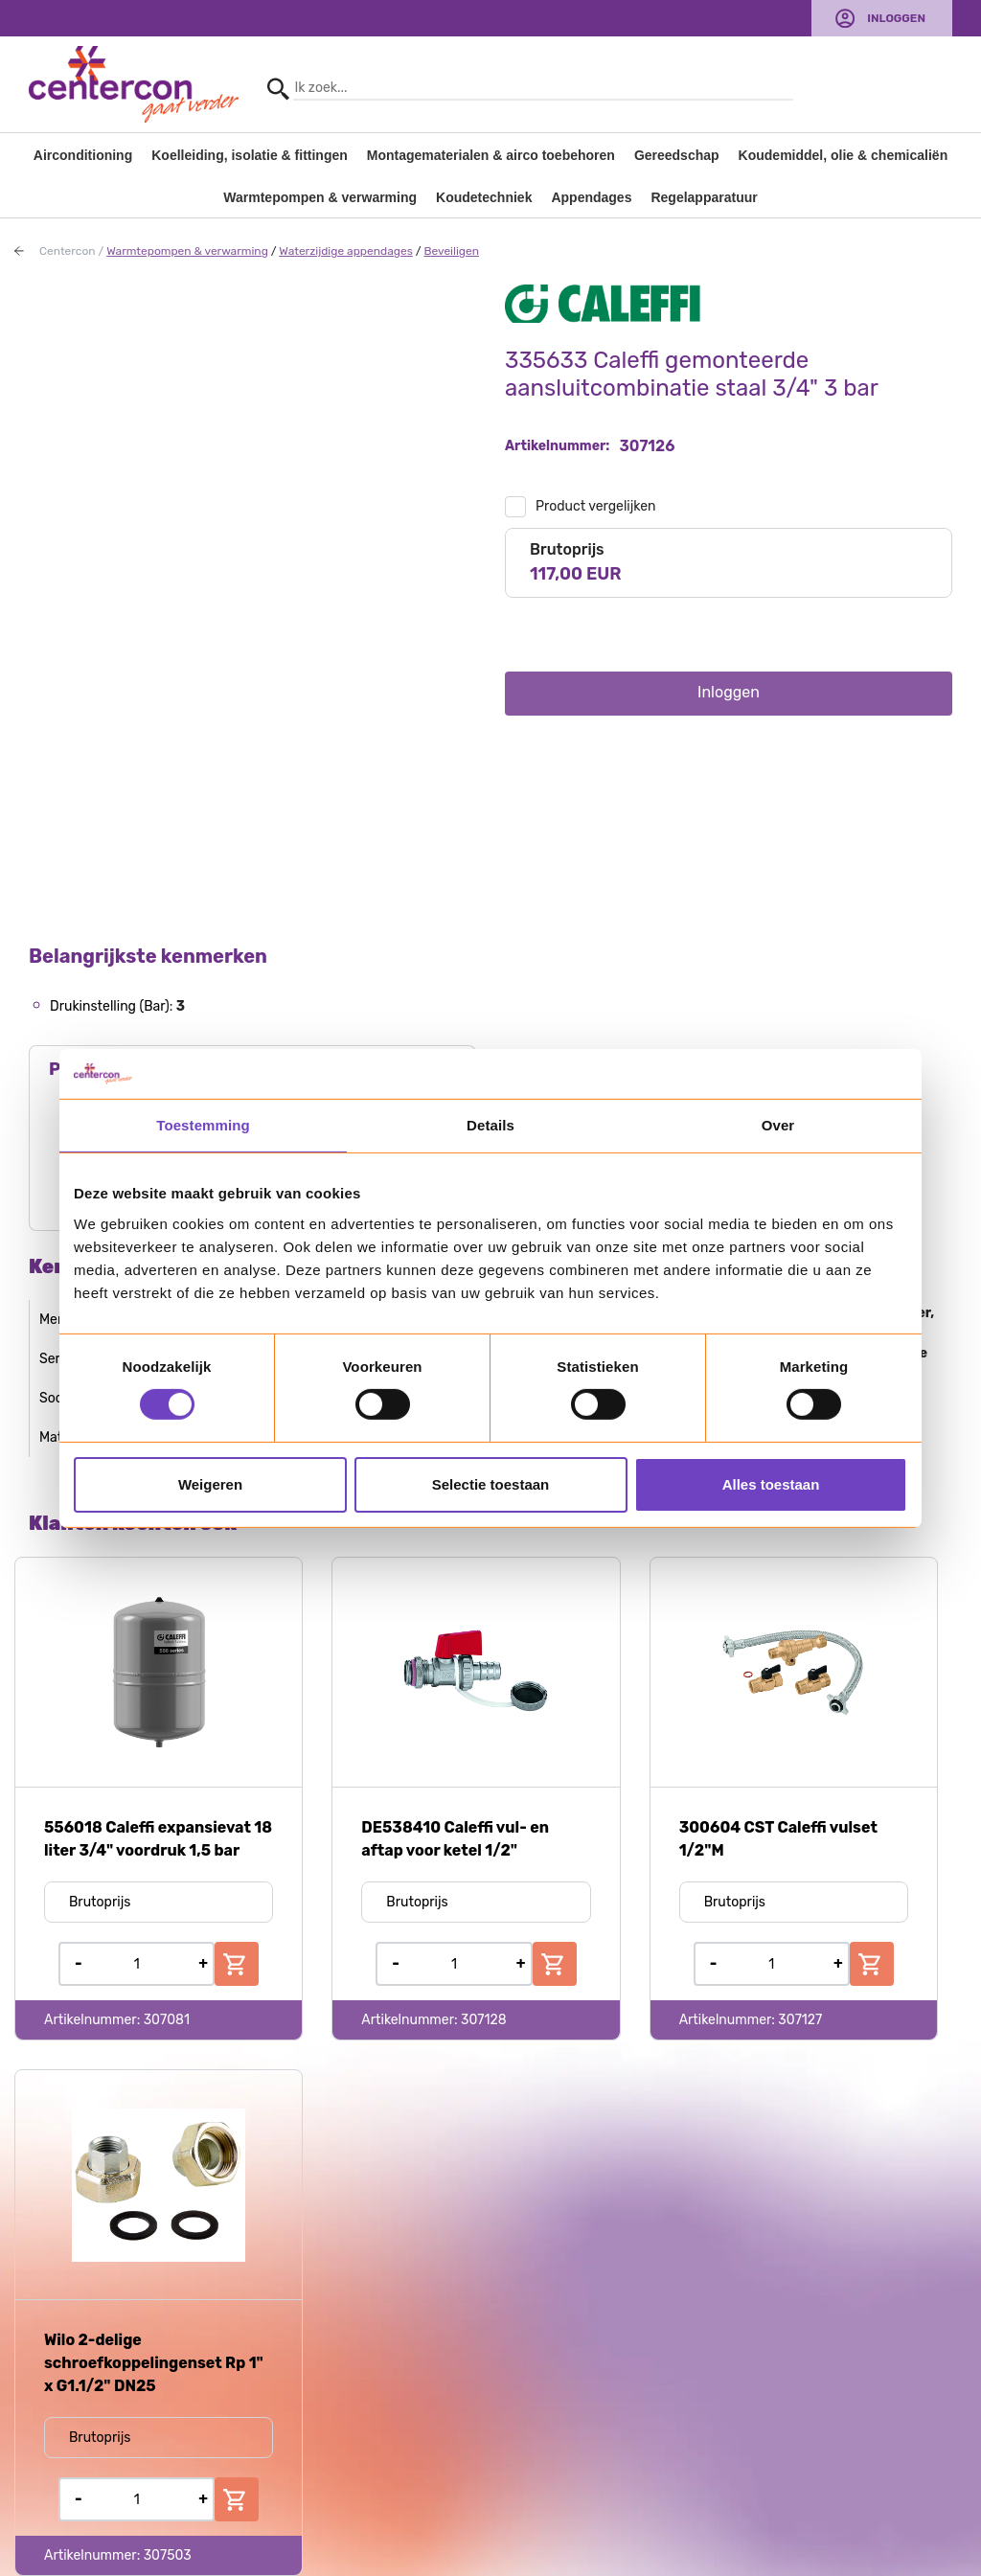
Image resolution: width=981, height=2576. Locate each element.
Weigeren (210, 1484)
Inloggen (896, 18)
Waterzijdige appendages (346, 251)
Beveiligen (451, 251)
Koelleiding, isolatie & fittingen (249, 155)
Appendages (591, 197)
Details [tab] (490, 1125)
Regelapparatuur (703, 197)
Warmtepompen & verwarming (320, 197)
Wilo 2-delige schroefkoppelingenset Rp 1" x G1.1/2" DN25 (153, 2363)
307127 (800, 2020)
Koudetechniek (484, 197)
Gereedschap (676, 155)
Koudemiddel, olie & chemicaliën (843, 155)
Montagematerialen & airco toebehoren (491, 155)
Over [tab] (778, 1125)
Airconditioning (83, 155)
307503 (168, 2555)
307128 (484, 2020)
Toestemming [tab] (203, 1125)
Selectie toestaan (491, 1484)
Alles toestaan (771, 1484)
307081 (167, 2020)
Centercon (67, 251)
